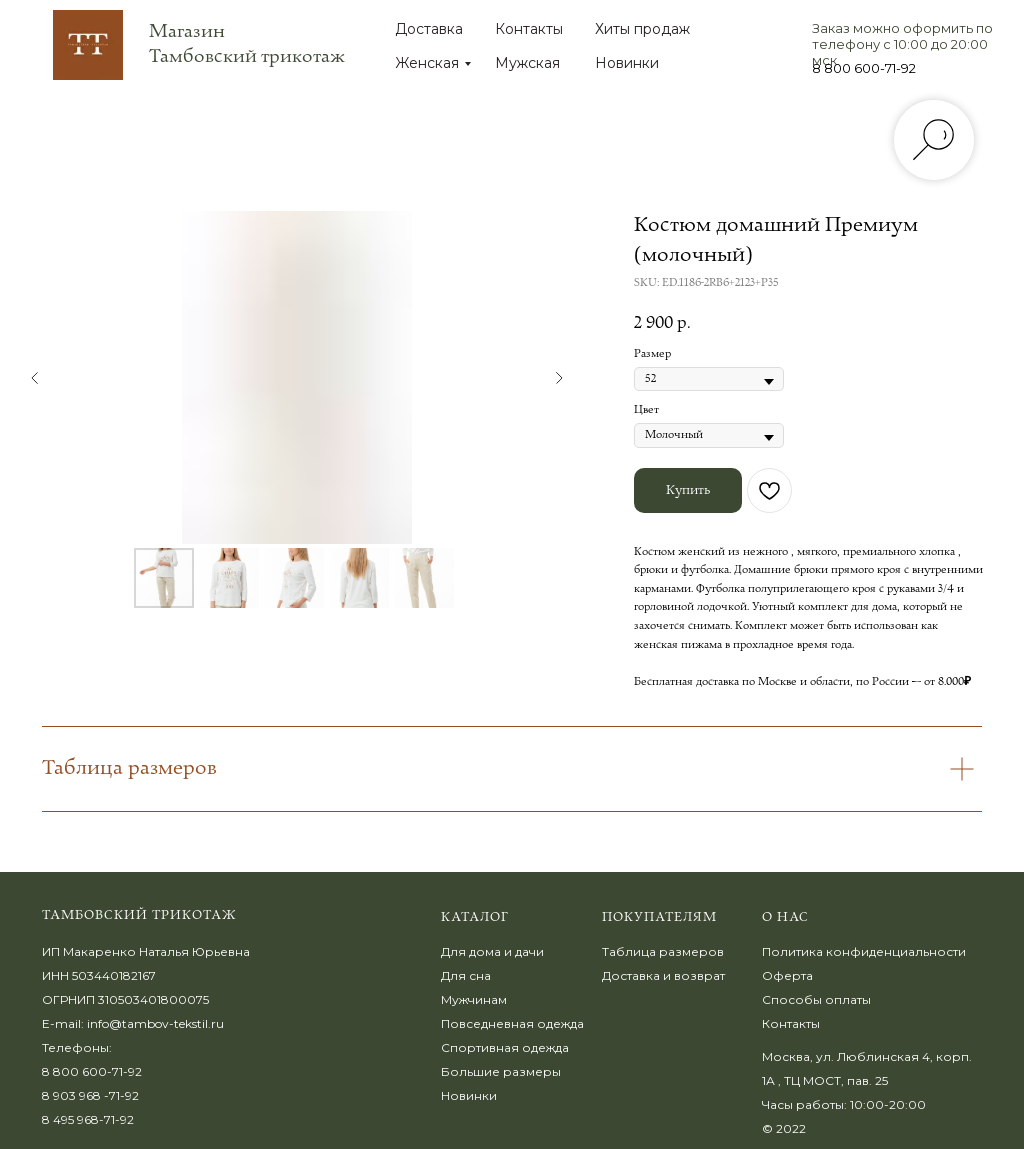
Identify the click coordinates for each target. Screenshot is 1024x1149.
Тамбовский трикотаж (139, 915)
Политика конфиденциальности (864, 951)
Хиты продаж (642, 29)
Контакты (529, 29)
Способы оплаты (816, 999)
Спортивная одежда (505, 1047)
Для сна (466, 975)
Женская (427, 63)
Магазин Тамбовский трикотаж (247, 44)
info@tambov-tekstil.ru (155, 1023)
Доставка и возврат (663, 975)
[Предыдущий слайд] (35, 378)
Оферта (787, 975)
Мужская (527, 63)
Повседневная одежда (512, 1023)
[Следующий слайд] (559, 378)
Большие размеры (501, 1071)
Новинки (627, 63)
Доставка (429, 29)
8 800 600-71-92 (864, 68)
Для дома (471, 951)
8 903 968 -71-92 (90, 1095)
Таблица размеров (663, 951)
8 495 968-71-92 (88, 1119)
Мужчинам (474, 999)
